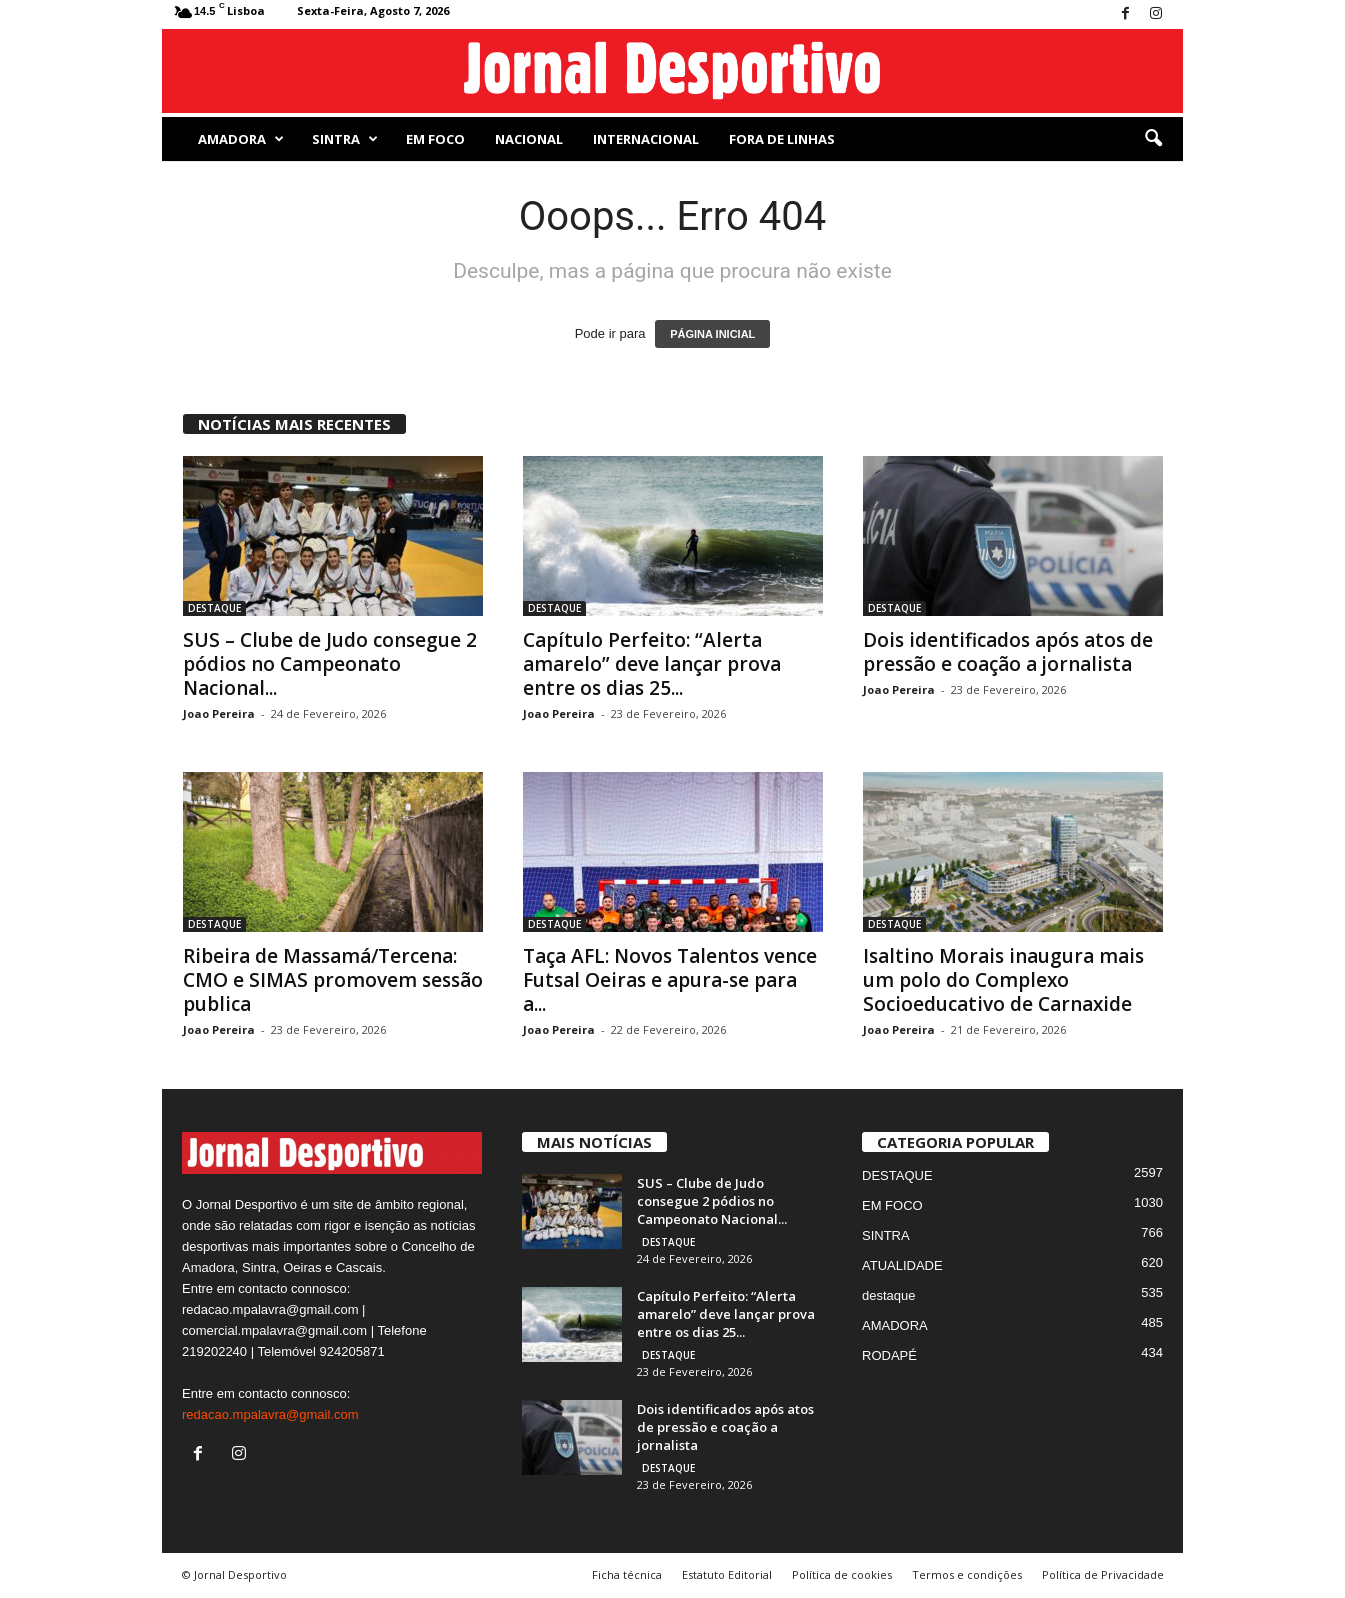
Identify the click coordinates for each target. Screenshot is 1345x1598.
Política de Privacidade (1103, 1574)
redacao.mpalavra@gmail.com (270, 1414)
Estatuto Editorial (727, 1574)
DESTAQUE (214, 608)
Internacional (646, 139)
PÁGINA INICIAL (712, 334)
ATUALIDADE (902, 1265)
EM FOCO (435, 139)
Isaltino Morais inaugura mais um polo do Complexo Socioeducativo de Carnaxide (1003, 980)
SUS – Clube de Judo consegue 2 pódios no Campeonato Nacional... (330, 664)
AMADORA (241, 139)
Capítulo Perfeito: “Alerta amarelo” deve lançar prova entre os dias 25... (652, 664)
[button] (1153, 139)
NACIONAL (529, 139)
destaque (889, 1295)
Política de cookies (842, 1574)
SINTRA (345, 139)
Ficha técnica (627, 1574)
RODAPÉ (889, 1355)
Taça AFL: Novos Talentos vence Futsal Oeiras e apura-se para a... (670, 980)
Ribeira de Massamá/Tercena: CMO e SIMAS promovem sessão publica (333, 980)
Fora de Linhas (782, 139)
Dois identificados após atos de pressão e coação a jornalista (1008, 652)
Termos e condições (967, 1574)
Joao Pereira (219, 713)
